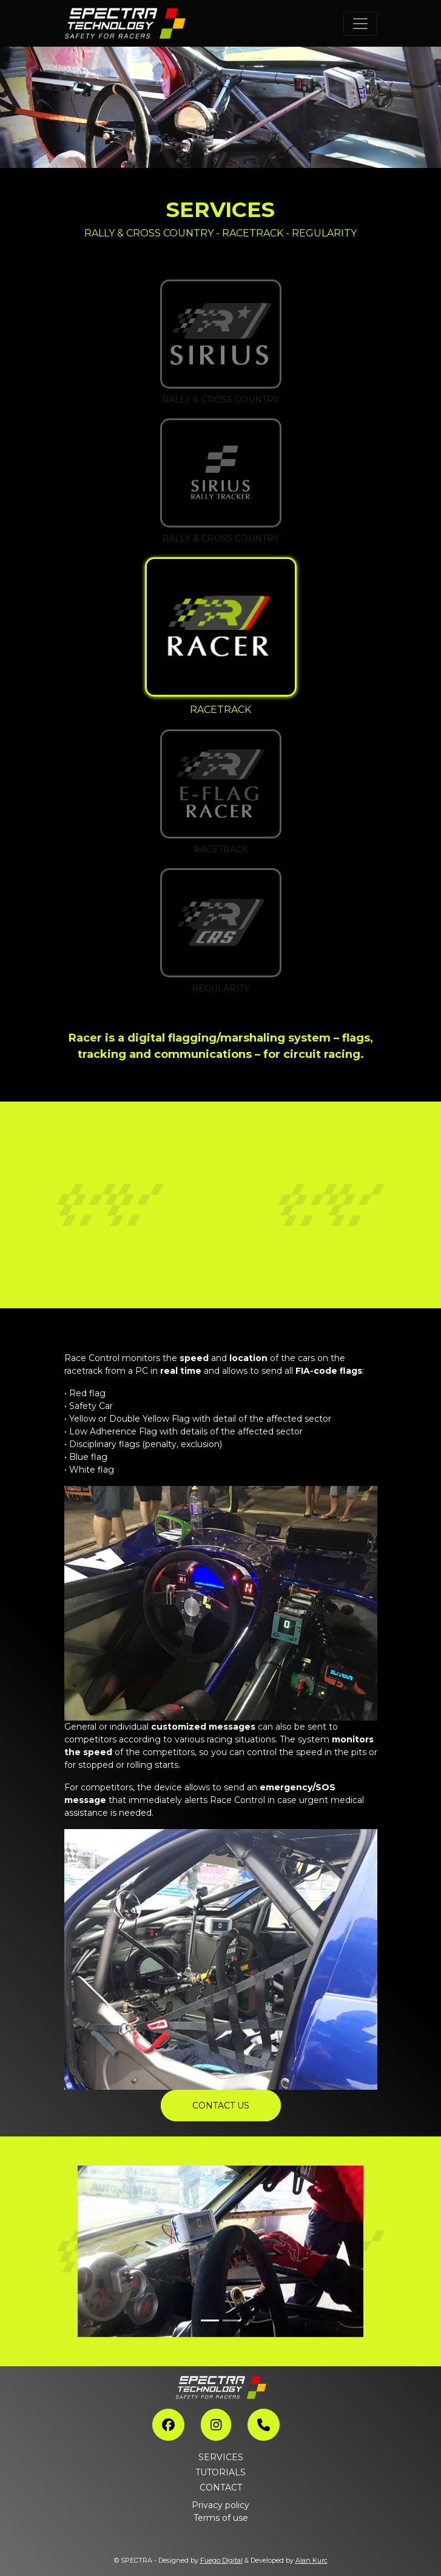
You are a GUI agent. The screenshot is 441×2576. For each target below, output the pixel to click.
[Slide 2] (232, 2320)
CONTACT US (220, 2105)
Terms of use (221, 2517)
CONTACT (221, 2487)
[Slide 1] (210, 2320)
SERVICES (220, 2457)
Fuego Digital (221, 2560)
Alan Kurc (311, 2560)
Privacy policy (220, 2505)
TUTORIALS (220, 2472)
